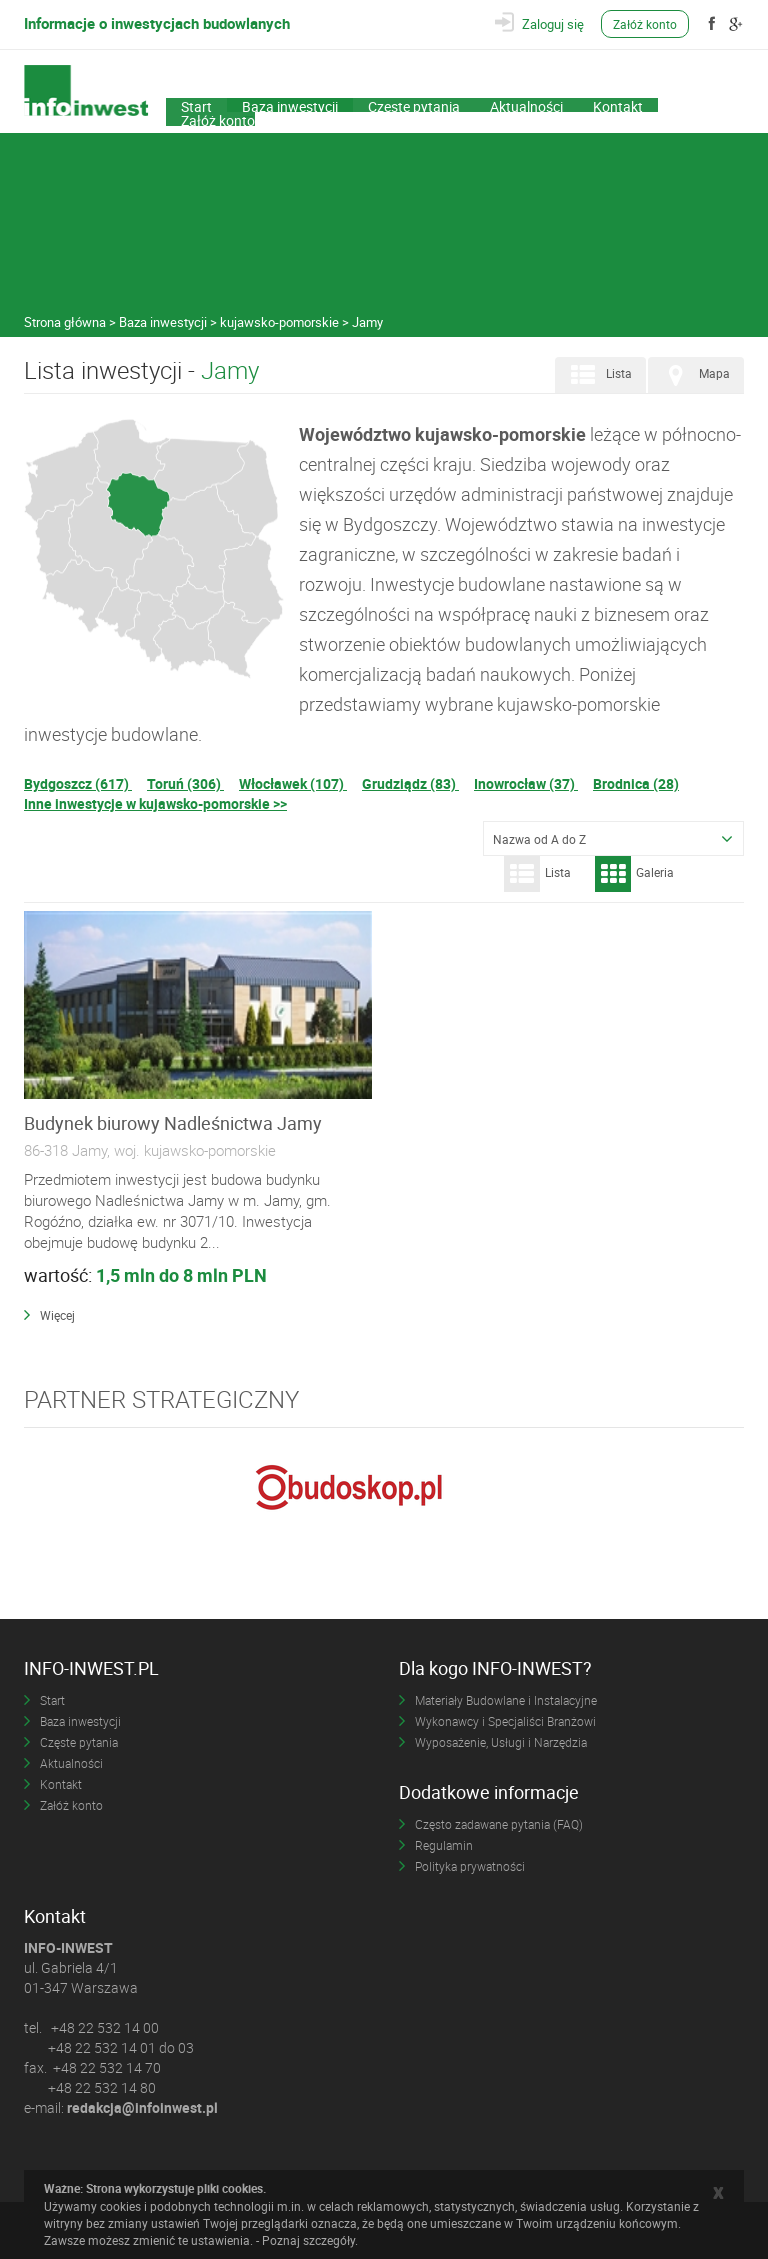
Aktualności (526, 105)
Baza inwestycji (290, 105)
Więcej (57, 1315)
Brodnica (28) (636, 783)
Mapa (694, 375)
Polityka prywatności (470, 1866)
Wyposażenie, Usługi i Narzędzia (501, 1742)
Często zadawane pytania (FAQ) (499, 1824)
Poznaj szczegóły (308, 2240)
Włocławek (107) (293, 783)
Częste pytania (414, 105)
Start (196, 105)
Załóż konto (646, 24)
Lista (598, 375)
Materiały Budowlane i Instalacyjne (506, 1700)
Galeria (634, 874)
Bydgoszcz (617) (78, 783)
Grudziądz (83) (410, 783)
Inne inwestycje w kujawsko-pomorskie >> (155, 803)
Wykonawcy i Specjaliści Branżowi (505, 1721)
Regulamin (444, 1845)
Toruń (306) (185, 783)
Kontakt (618, 105)
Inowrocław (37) (526, 783)
